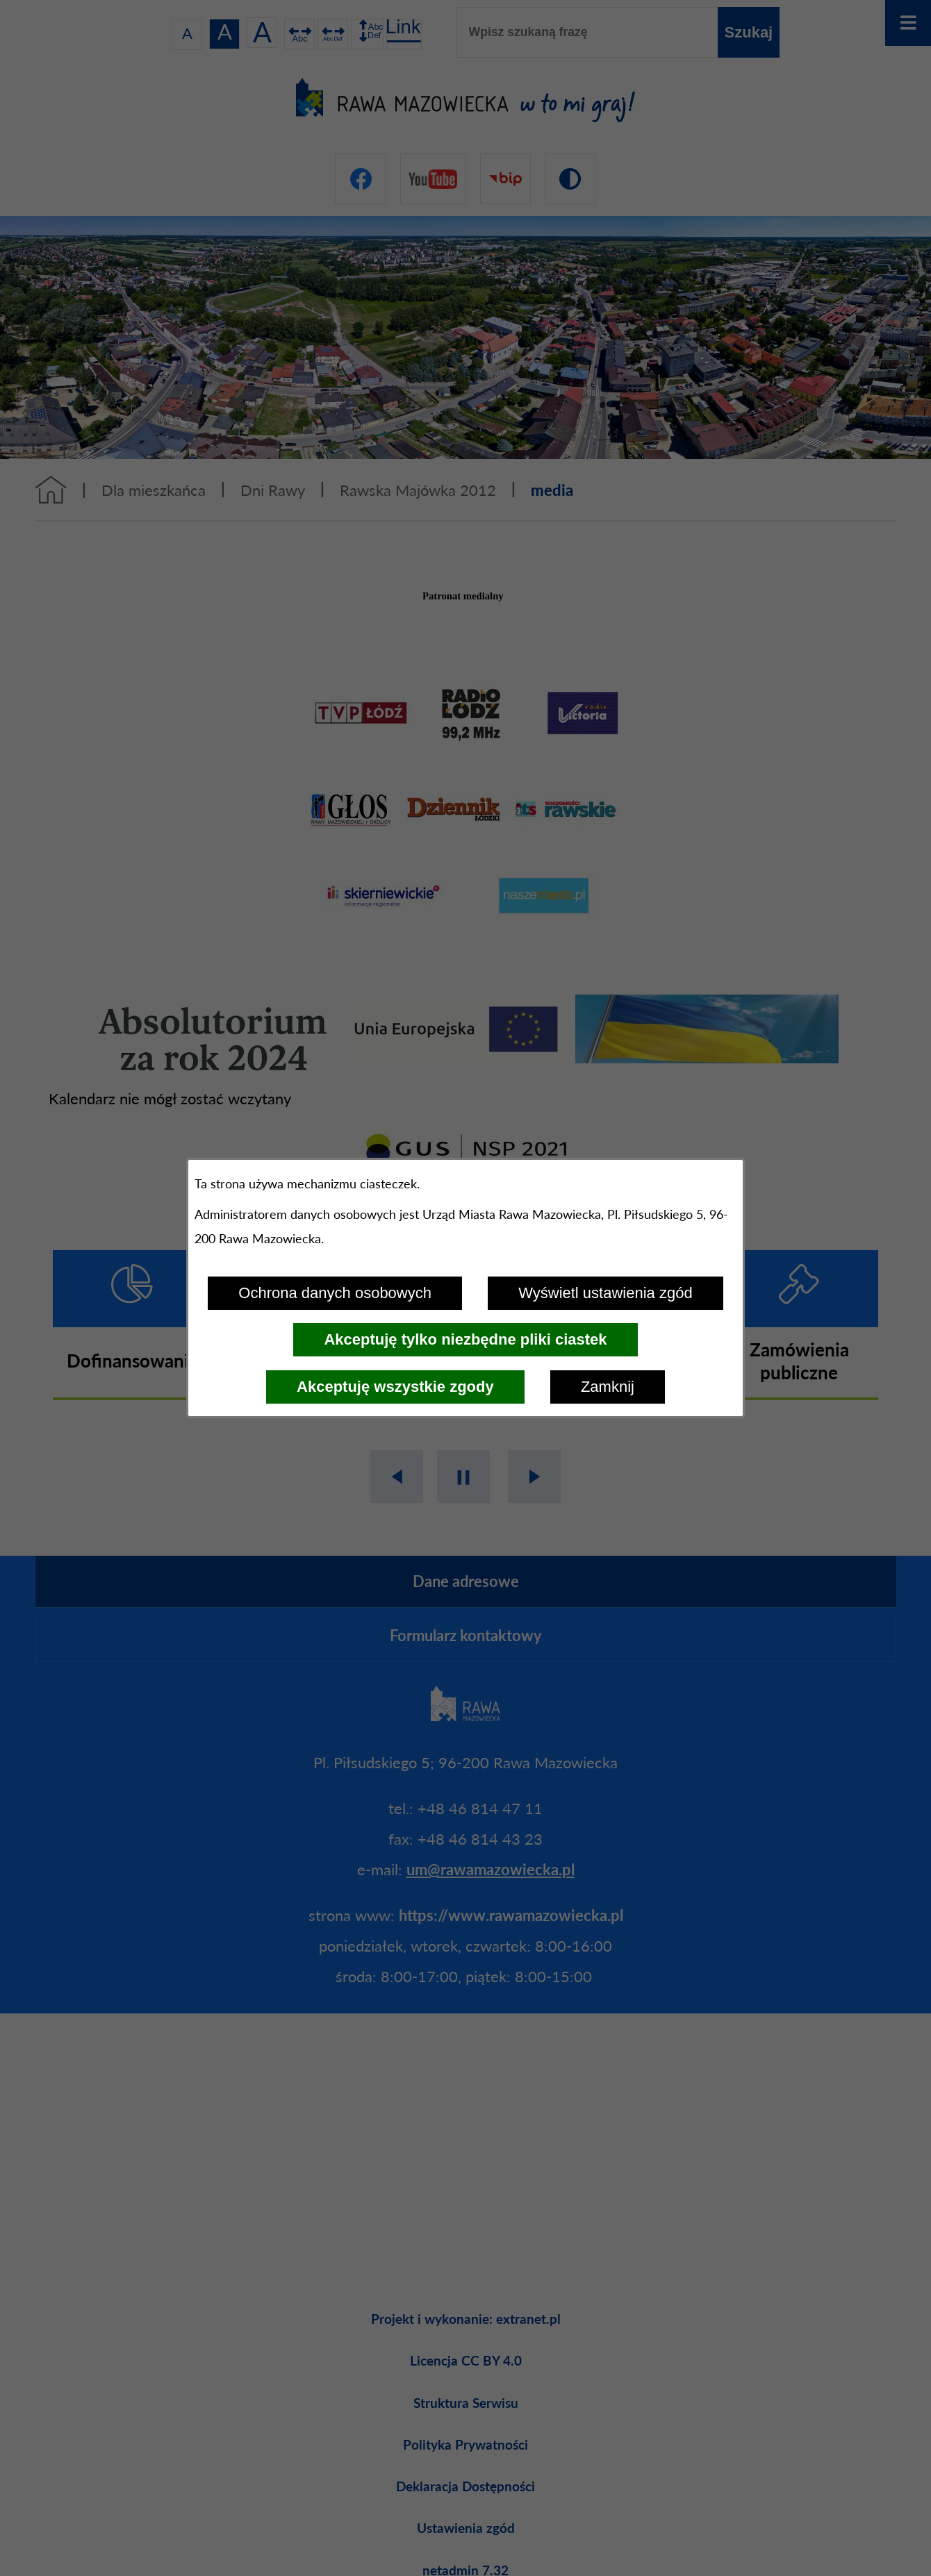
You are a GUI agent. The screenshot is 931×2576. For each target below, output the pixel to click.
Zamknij (607, 1386)
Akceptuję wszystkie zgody (395, 1386)
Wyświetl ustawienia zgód (605, 1293)
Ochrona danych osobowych (334, 1293)
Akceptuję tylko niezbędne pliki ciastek (465, 1339)
